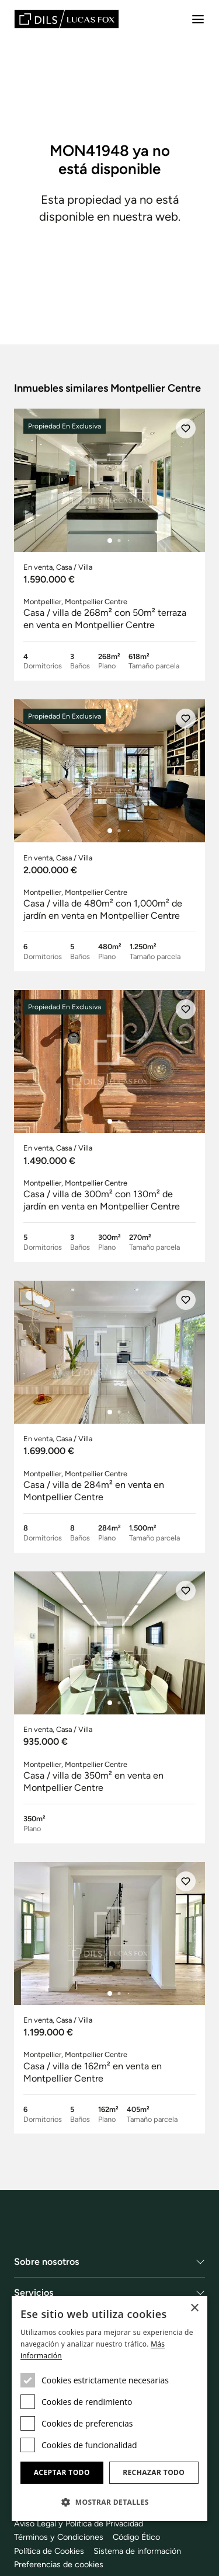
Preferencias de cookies (58, 2564)
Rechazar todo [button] (154, 2472)
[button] (109, 2502)
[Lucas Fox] (66, 19)
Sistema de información (137, 2551)
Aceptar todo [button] (62, 2472)
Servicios (34, 2292)
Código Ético (136, 2537)
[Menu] (198, 19)
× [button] (194, 2308)
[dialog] (109, 2408)
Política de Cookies (49, 2551)
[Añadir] (186, 428)
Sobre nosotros (46, 2261)
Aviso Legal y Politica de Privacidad (78, 2523)
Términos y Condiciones (58, 2537)
